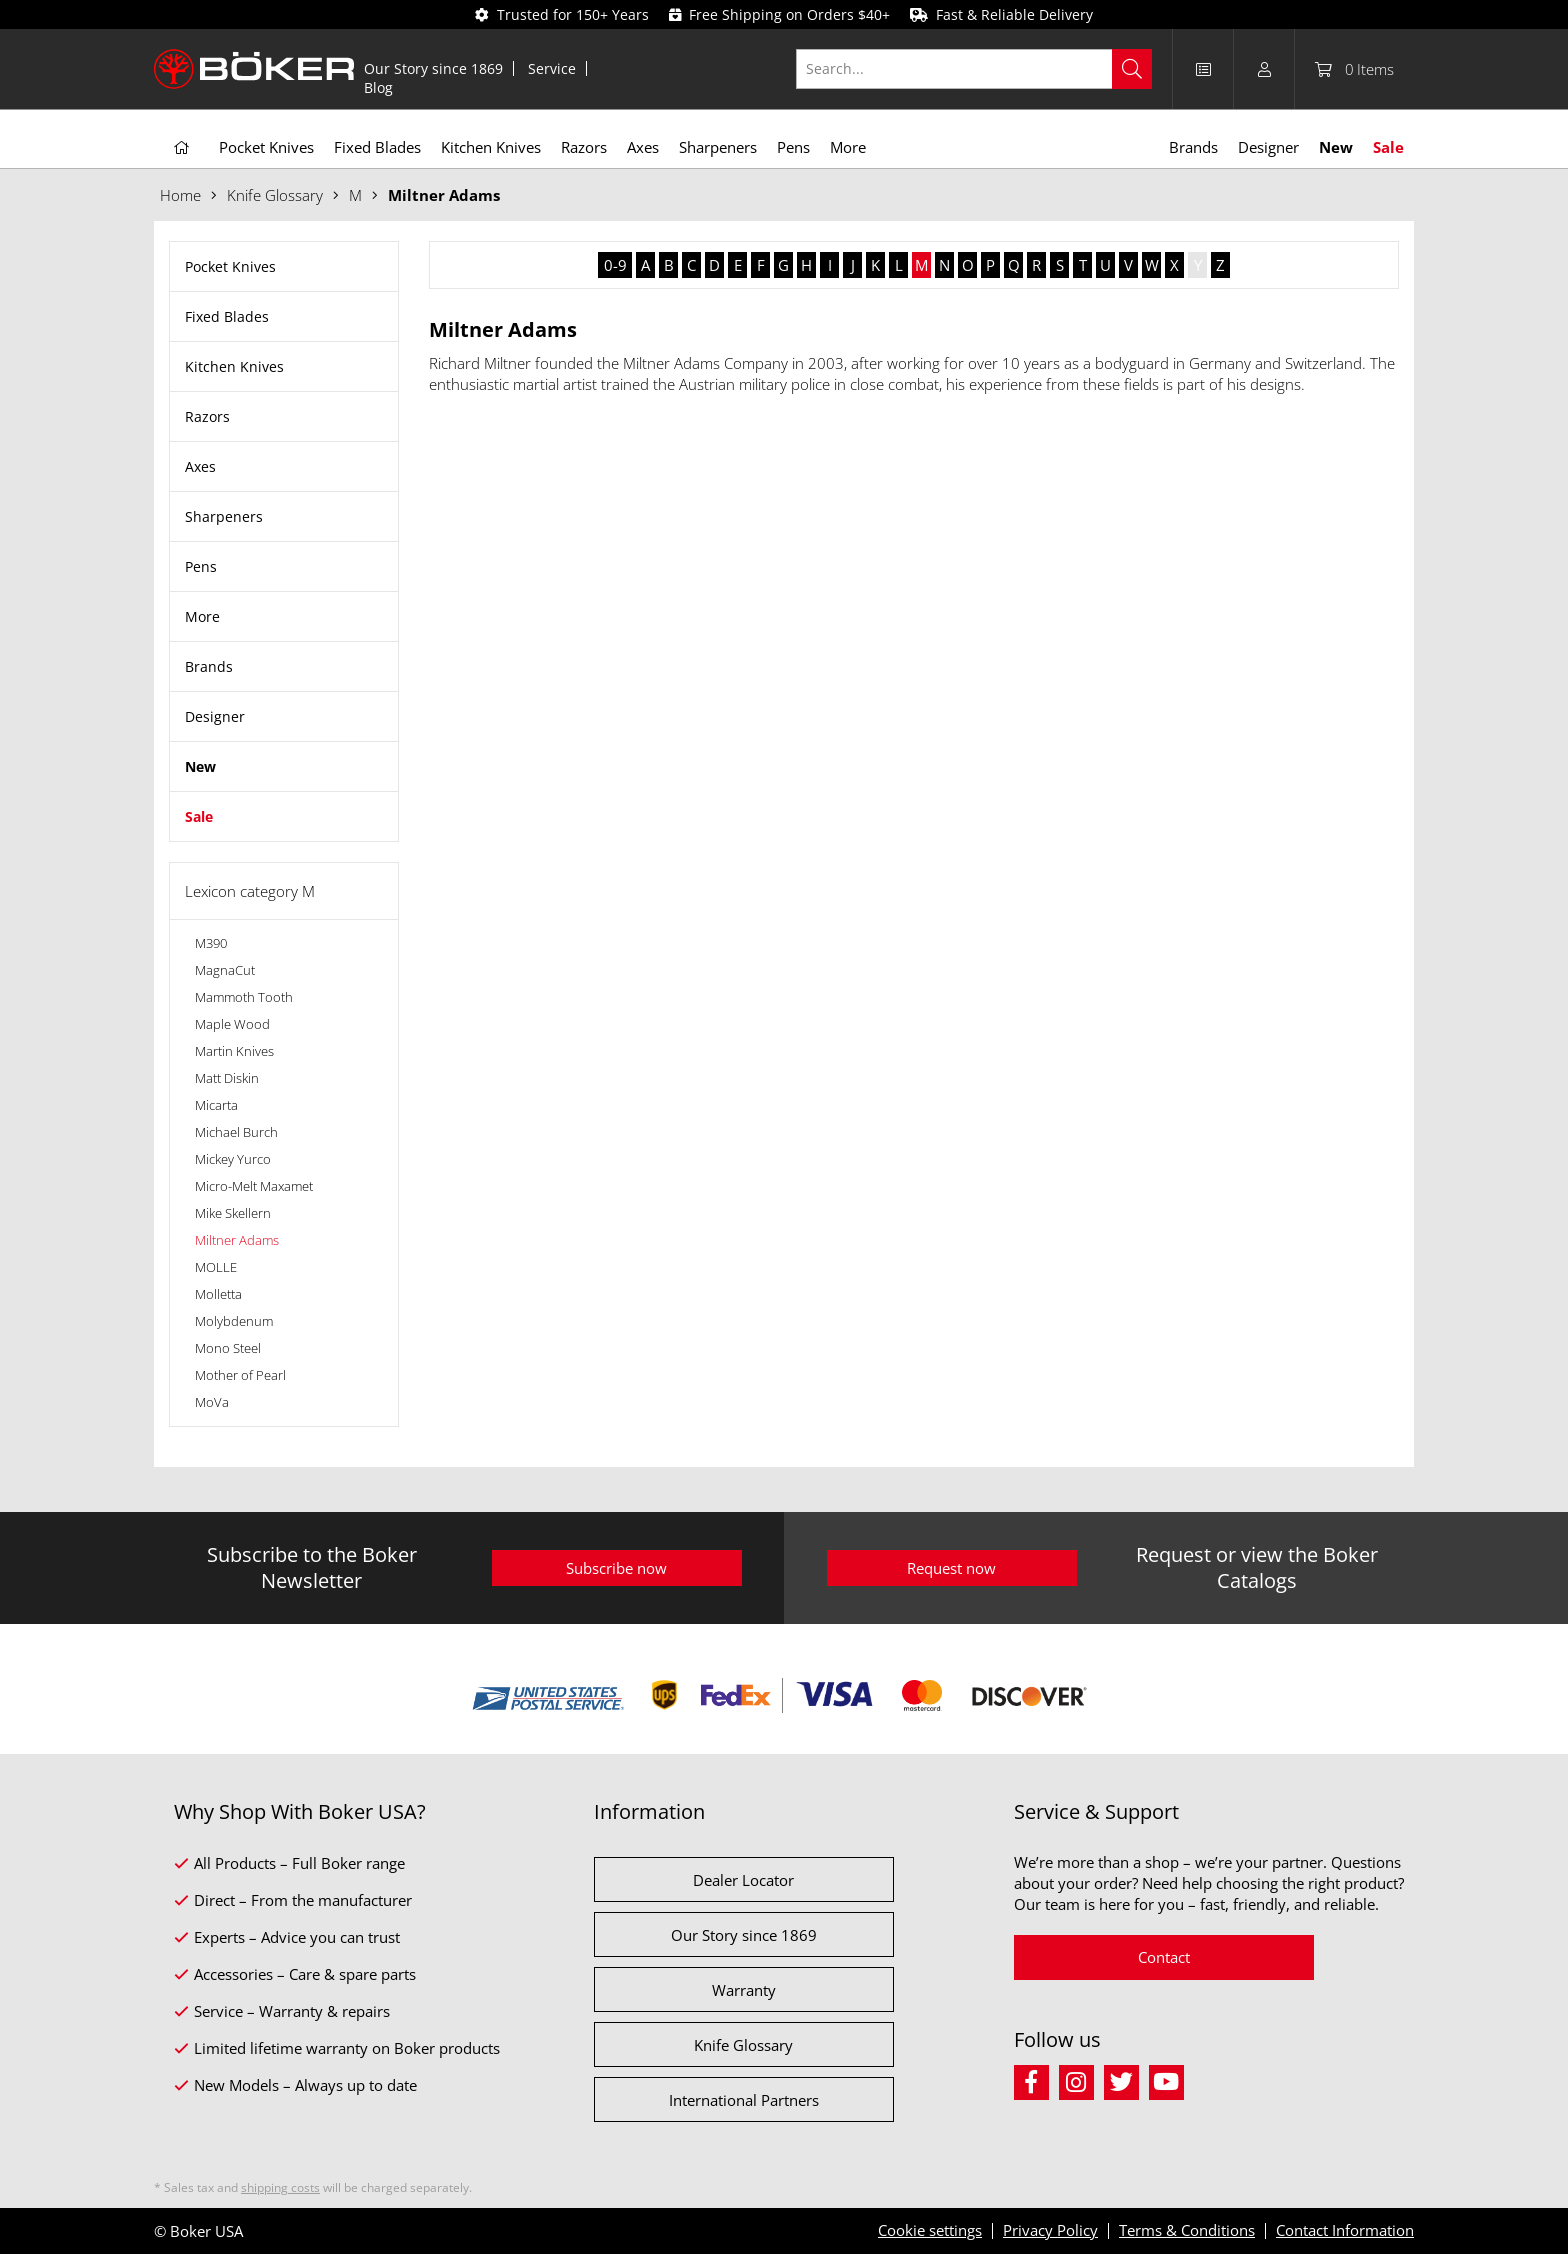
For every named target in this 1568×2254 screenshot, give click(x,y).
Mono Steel (228, 1348)
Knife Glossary (743, 2045)
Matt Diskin (227, 1078)
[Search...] (974, 69)
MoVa (212, 1402)
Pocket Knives (230, 266)
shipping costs (280, 2187)
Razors (207, 416)
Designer (215, 716)
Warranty (744, 1990)
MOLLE (216, 1267)
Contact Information (1345, 2230)
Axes (200, 466)
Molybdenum (234, 1321)
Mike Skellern (233, 1213)
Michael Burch (236, 1132)
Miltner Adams (237, 1240)
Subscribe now (616, 1568)
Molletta (218, 1294)
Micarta (216, 1105)
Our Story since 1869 (433, 68)
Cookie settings (930, 2230)
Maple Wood (232, 1024)
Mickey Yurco (233, 1159)
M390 (211, 943)
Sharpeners (224, 516)
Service (552, 68)
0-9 (615, 265)
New (200, 766)
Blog (378, 87)
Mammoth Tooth (244, 997)
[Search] (1132, 69)
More (202, 616)
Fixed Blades (227, 316)
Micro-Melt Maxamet (254, 1186)
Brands (209, 666)
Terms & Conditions (1187, 2230)
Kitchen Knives (234, 366)
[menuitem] (434, 68)
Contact (1164, 1957)
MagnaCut (225, 970)
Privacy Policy (1050, 2230)
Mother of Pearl (240, 1375)
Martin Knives (234, 1051)
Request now (951, 1568)
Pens (201, 566)
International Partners (744, 2100)
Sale (199, 816)
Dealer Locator (743, 1880)
